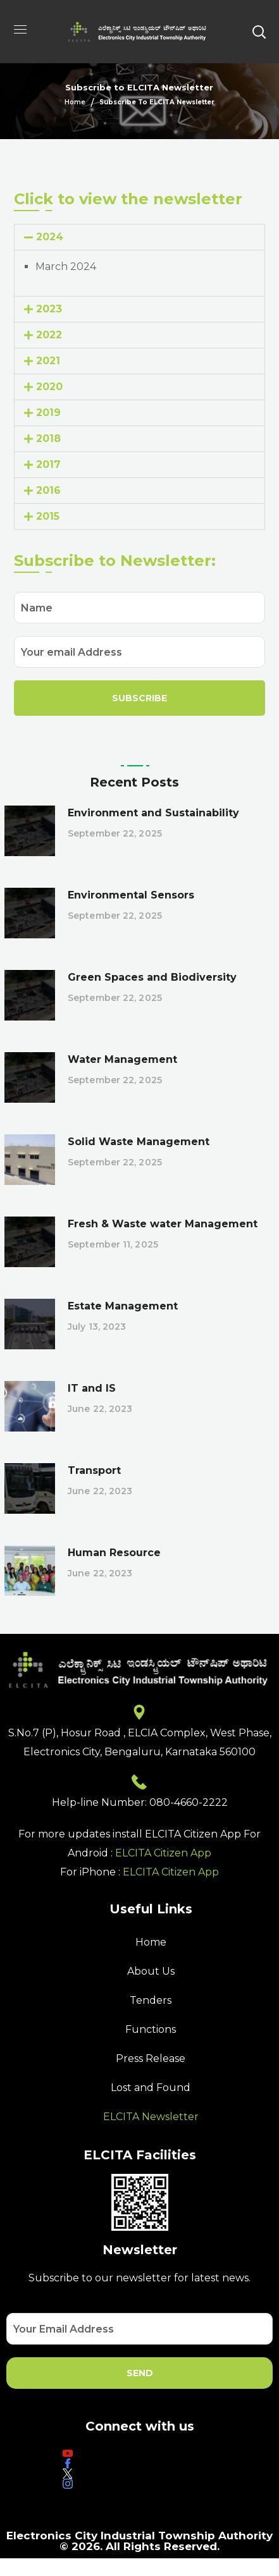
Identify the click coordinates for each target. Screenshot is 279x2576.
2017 (48, 464)
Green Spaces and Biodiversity (152, 977)
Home (75, 102)
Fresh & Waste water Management (162, 1224)
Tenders (150, 2000)
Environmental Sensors (131, 895)
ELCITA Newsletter (151, 2117)
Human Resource (114, 1553)
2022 (49, 335)
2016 (48, 490)
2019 (48, 413)
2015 (47, 516)
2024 (49, 237)
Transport (94, 1470)
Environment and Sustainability (153, 813)
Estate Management (123, 1306)
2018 (48, 438)
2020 (49, 387)
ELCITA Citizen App (163, 1853)
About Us (151, 1971)
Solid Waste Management (138, 1142)
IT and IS (92, 1388)
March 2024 (65, 267)
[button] (258, 31)
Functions (150, 2029)
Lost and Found (150, 2088)
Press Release (150, 2058)
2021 (48, 361)
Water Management (122, 1059)
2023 (49, 309)
